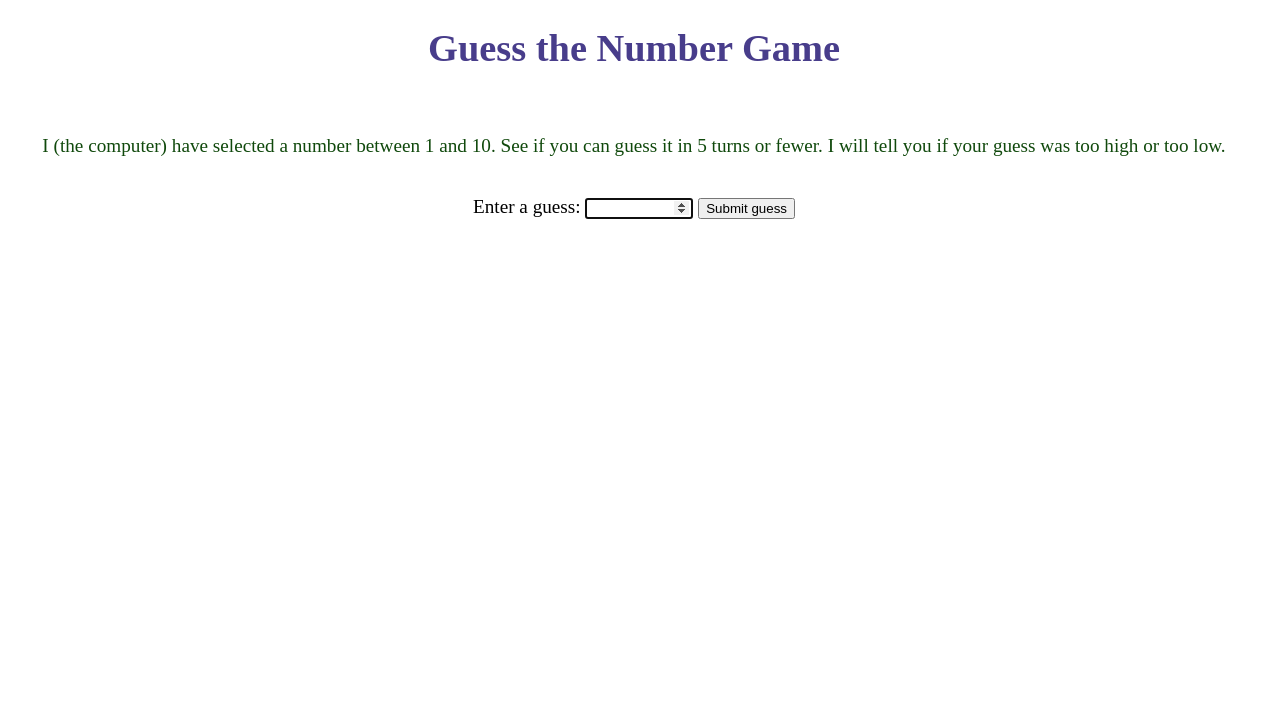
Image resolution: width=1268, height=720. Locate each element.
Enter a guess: (529, 206)
